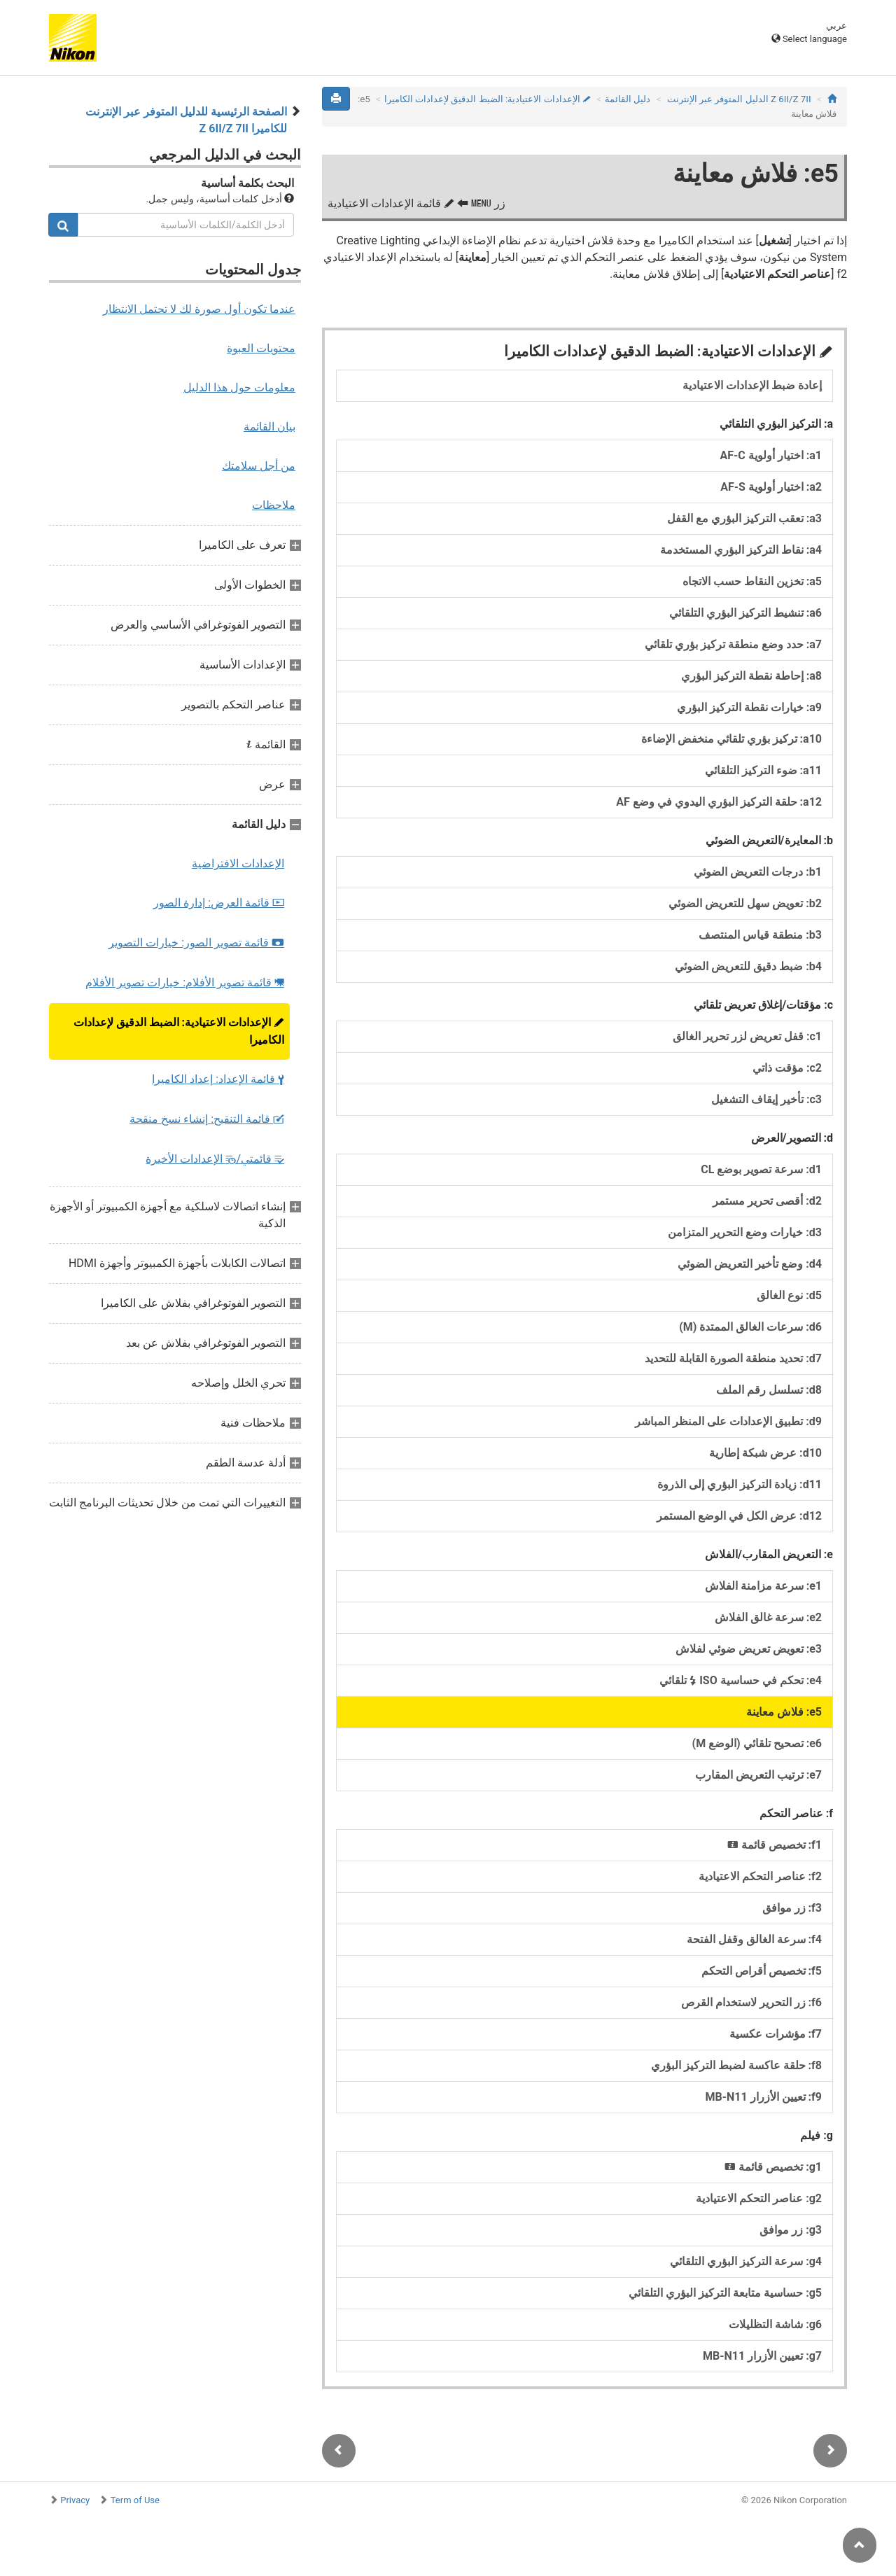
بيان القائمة (269, 426)
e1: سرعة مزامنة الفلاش (763, 1585)
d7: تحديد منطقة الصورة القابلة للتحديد (733, 1358)
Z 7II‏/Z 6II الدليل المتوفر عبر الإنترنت (739, 99)
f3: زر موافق (792, 1907)
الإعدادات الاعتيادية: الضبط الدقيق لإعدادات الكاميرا (179, 1031)
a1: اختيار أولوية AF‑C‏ (771, 455)
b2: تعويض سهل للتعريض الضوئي (745, 903)
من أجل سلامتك (258, 465)
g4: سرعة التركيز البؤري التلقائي (746, 2261)
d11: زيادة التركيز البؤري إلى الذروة (739, 1484)
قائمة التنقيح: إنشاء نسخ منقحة (207, 1119)
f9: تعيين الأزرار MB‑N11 (763, 2097)
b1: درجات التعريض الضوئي (758, 871)
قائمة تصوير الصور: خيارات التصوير (196, 942)
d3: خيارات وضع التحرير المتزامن (745, 1232)
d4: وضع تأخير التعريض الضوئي (750, 1263)
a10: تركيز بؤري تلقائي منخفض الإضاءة (731, 739)
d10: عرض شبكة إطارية (765, 1453)
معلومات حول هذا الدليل (239, 387)
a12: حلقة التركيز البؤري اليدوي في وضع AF (719, 801)
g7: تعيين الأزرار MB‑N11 (762, 2355)
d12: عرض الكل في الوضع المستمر (739, 1515)
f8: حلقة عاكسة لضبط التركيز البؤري (736, 2065)
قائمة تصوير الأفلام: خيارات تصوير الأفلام (184, 982)
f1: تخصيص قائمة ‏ (773, 1844)
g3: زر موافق (791, 2229)
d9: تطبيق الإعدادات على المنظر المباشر (728, 1421)
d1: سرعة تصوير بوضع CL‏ (761, 1169)
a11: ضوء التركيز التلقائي (763, 770)
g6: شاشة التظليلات (775, 2324)
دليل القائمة (627, 99)
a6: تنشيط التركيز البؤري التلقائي (745, 613)
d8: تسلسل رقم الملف (769, 1389)
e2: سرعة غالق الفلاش (768, 1617)
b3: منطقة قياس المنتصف (760, 934)
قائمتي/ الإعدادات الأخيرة (215, 1159)
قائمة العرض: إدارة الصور (218, 902)
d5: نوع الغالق (789, 1295)
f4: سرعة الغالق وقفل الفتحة (754, 1939)
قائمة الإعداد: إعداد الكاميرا (218, 1079)
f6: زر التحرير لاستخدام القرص (751, 2002)
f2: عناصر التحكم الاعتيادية (760, 1876)
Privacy (75, 2500)
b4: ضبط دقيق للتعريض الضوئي (748, 966)
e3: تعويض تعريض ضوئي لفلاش (749, 1649)
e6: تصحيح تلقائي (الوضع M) (757, 1743)
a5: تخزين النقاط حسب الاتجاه (752, 581)
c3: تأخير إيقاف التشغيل (766, 1099)
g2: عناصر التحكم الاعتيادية (759, 2198)
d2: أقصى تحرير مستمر (767, 1201)
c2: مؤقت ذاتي (787, 1067)
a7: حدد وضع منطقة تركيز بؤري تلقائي (733, 644)
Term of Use (135, 2500)
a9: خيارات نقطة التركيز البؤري (749, 707)
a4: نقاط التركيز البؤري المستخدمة (741, 549)
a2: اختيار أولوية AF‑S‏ (771, 486)
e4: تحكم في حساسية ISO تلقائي (740, 1680)
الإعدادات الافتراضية (238, 863)
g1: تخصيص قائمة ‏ (772, 2167)
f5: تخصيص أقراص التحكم (761, 1970)
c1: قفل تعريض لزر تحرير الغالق (747, 1036)
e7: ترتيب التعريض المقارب (758, 1775)
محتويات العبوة (261, 348)
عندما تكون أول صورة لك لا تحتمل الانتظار (199, 309)
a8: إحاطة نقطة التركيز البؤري (751, 675)
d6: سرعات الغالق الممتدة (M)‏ (750, 1327)
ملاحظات (273, 505)
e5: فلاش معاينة (784, 1711)
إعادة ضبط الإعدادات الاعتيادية (752, 385)
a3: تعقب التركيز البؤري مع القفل (744, 518)
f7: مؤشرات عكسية (775, 2033)
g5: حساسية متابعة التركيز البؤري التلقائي (725, 2293)
